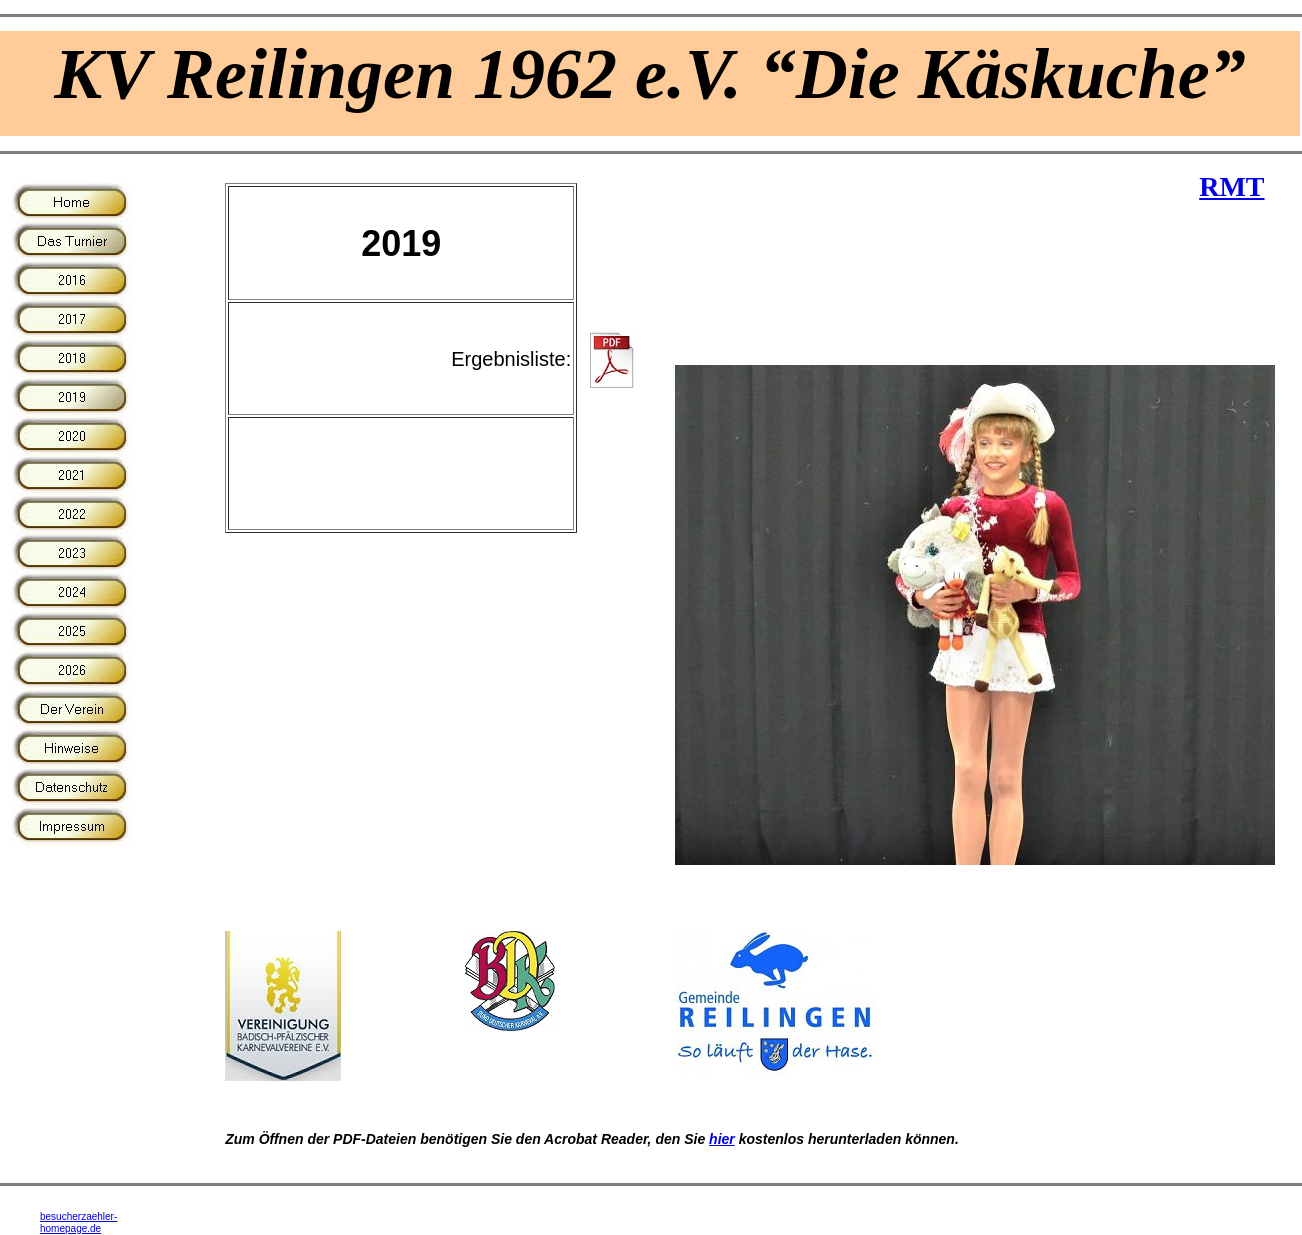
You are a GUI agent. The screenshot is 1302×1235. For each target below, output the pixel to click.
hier (722, 1139)
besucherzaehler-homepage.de (78, 1222)
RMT (1231, 186)
